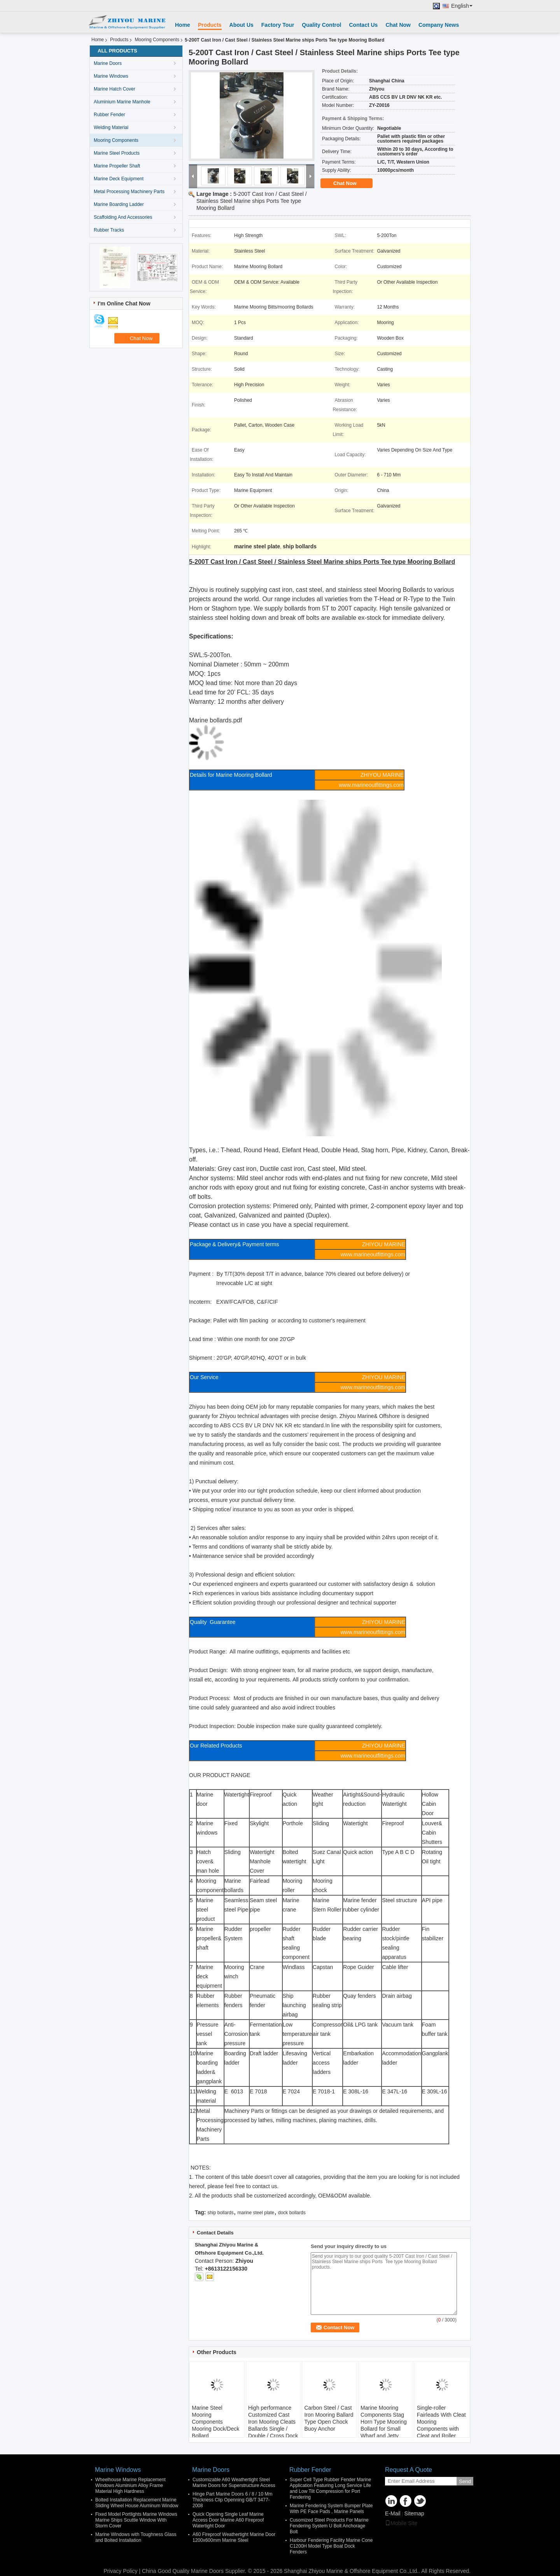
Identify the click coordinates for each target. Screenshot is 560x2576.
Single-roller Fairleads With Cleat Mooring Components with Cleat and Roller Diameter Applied (441, 2425)
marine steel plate (256, 2212)
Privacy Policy (120, 2571)
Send (465, 2481)
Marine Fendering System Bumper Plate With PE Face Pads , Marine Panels (331, 2508)
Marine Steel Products (117, 153)
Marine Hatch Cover (114, 89)
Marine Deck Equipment (119, 178)
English (461, 6)
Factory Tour (277, 25)
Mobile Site (401, 2523)
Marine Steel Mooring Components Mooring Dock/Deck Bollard (215, 2422)
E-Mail (393, 2513)
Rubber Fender (109, 114)
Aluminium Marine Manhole (122, 102)
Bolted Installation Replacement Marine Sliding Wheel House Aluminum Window (136, 2502)
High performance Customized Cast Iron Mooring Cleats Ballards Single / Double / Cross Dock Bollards (273, 2425)
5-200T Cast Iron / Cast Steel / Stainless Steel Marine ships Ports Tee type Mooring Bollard (251, 201)
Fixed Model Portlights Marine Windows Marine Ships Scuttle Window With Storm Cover (136, 2520)
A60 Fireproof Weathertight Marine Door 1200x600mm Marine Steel (233, 2537)
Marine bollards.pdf (215, 720)
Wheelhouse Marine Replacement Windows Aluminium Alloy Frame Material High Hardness (130, 2485)
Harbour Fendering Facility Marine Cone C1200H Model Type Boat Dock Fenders (331, 2546)
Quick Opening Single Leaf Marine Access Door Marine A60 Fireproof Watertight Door (228, 2520)
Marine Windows (111, 76)
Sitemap (414, 2513)
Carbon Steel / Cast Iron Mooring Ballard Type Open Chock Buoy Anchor (328, 2418)
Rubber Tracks (109, 230)
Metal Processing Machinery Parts (129, 191)
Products (210, 25)
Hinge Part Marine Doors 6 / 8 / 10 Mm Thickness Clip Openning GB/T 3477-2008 (232, 2499)
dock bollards (292, 2212)
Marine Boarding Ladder (119, 204)
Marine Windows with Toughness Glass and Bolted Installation (136, 2537)
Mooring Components (157, 39)
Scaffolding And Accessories (123, 217)
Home (182, 25)
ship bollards (220, 2212)
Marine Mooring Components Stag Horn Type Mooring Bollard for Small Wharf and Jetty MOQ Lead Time (383, 2425)
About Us (241, 25)
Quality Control (321, 25)
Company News (438, 25)
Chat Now (398, 25)
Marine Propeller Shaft (117, 166)
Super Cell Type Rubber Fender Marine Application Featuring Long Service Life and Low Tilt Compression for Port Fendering (330, 2488)
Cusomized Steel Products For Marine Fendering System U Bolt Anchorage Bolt (329, 2525)
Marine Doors (108, 63)
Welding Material (111, 127)
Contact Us (363, 25)
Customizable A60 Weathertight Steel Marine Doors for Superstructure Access (233, 2482)
